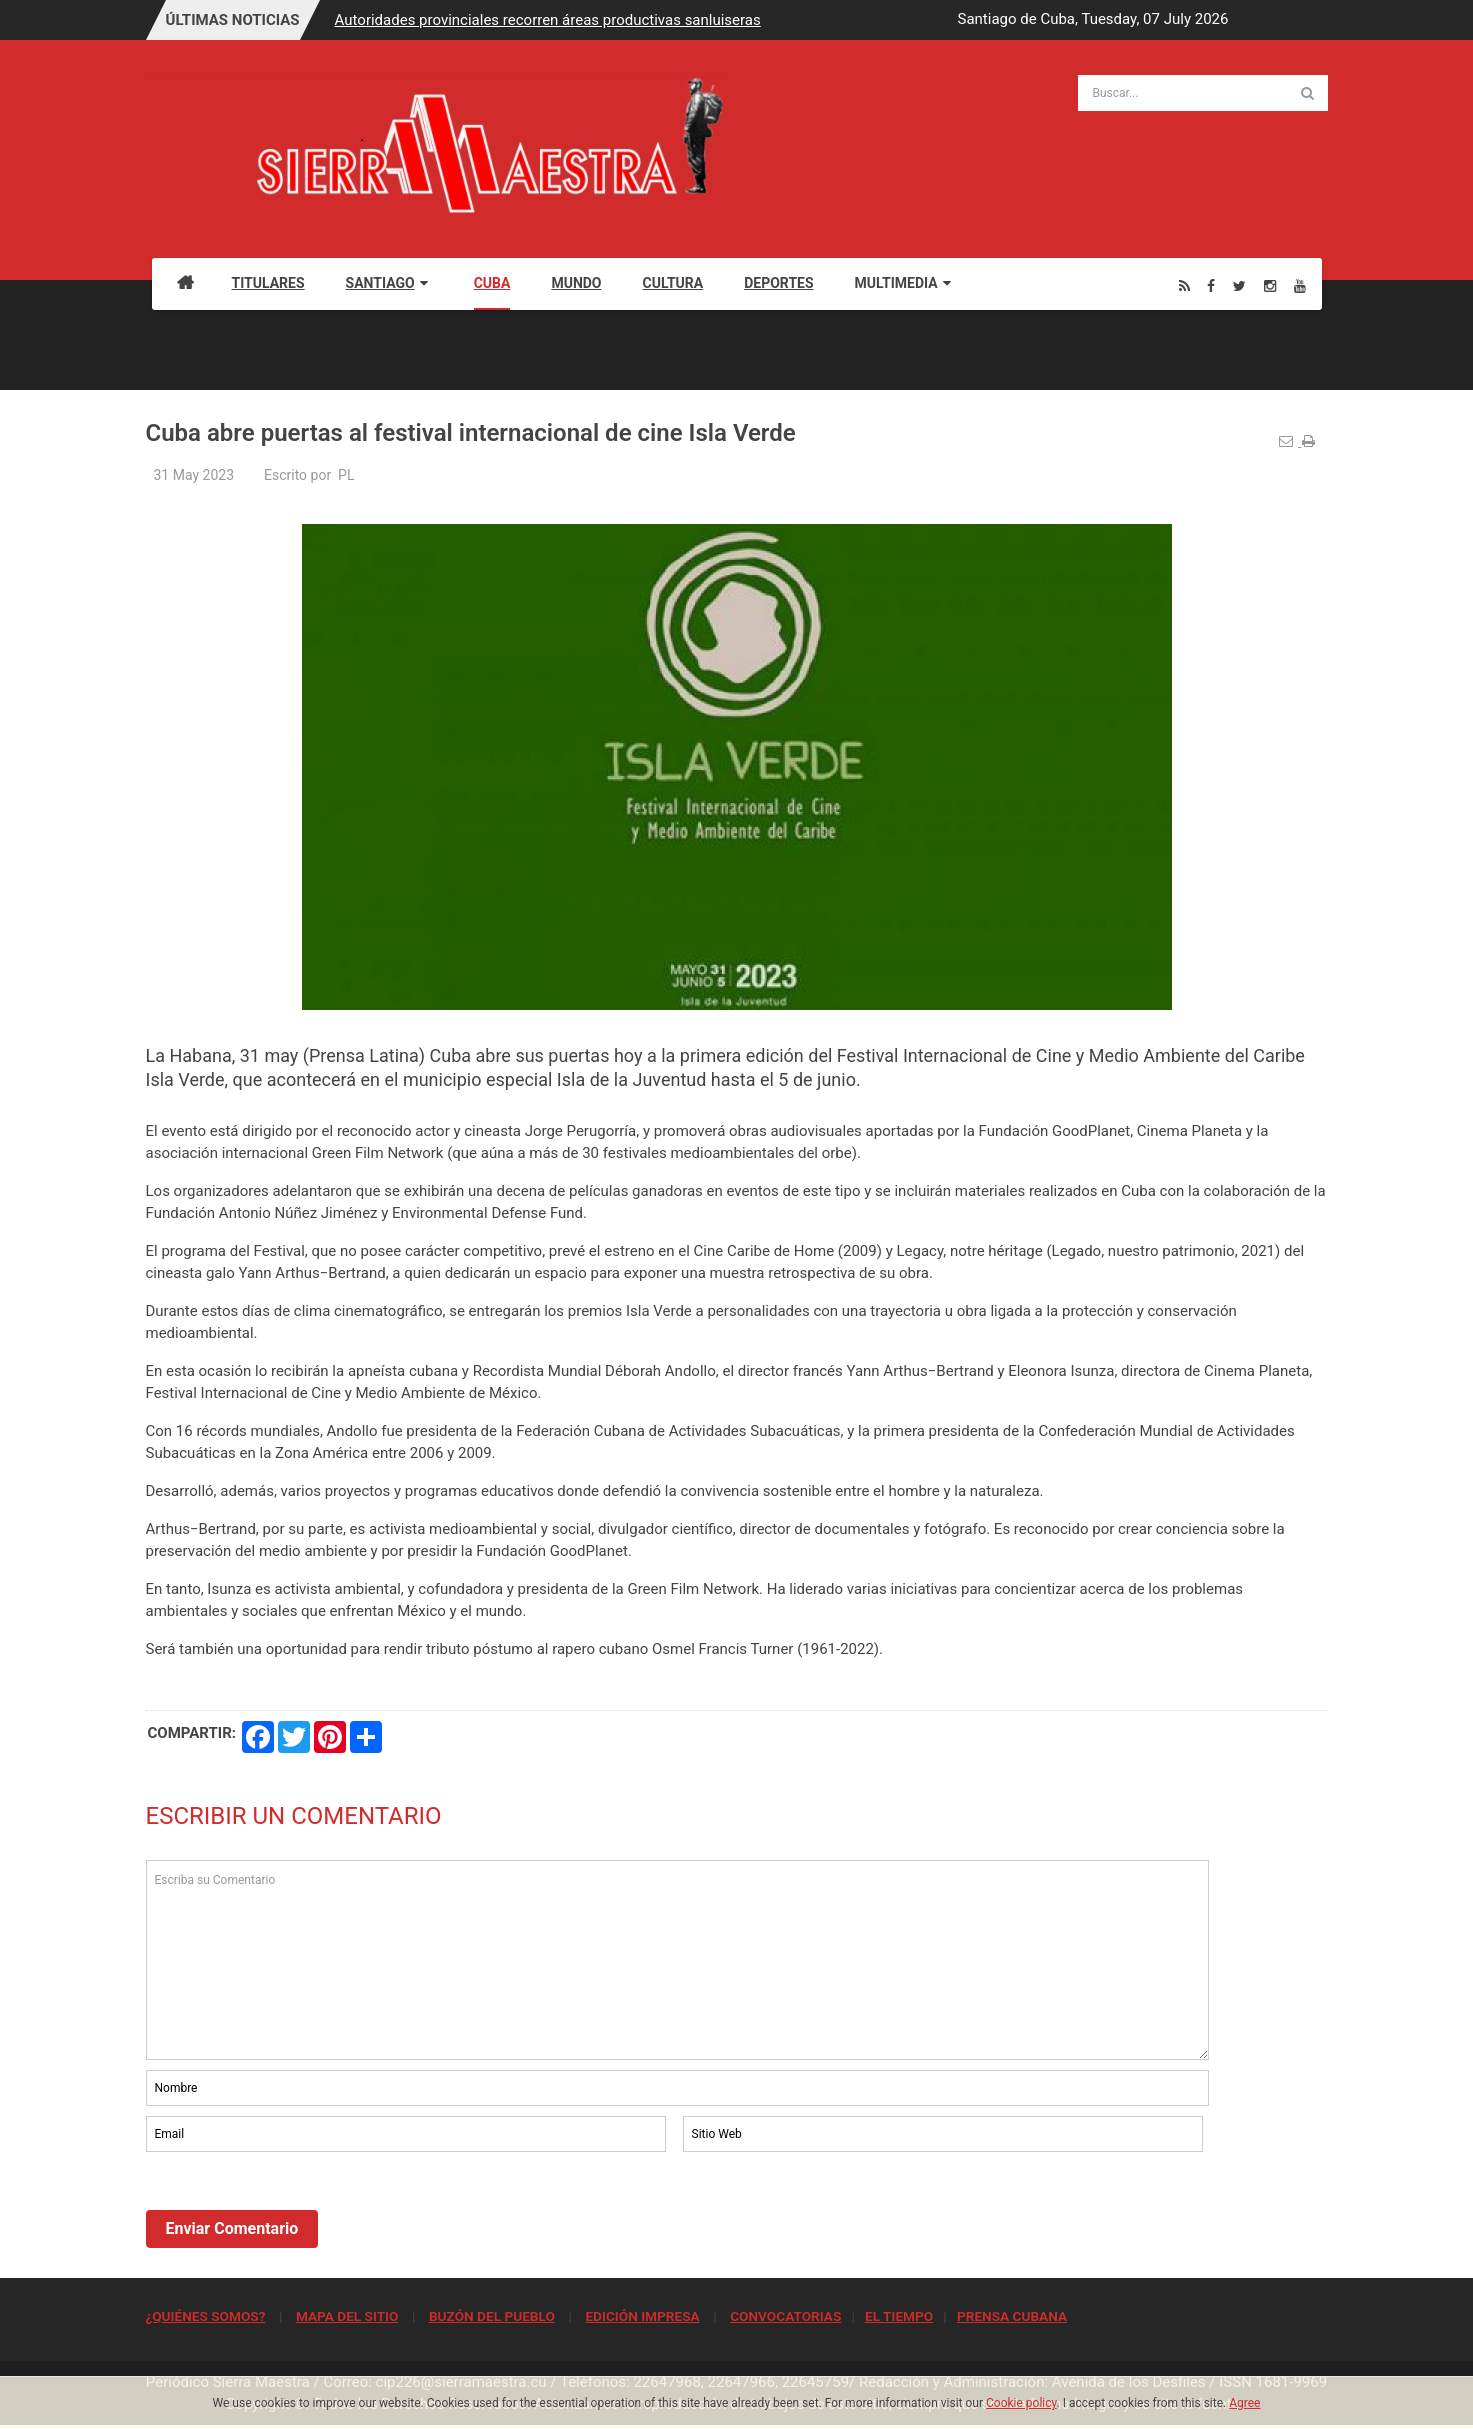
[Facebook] (1211, 285)
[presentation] (298, 2211)
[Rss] (1184, 285)
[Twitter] (1239, 285)
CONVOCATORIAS (785, 2316)
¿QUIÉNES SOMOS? (206, 2316)
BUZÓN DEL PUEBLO (492, 2316)
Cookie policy (1021, 2403)
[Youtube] (1300, 285)
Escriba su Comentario (678, 1960)
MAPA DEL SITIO (347, 2316)
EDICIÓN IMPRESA (642, 2316)
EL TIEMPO (899, 2316)
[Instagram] (1270, 285)
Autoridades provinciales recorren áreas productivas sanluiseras (548, 20)
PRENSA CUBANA (1012, 2316)
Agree (1244, 2403)
